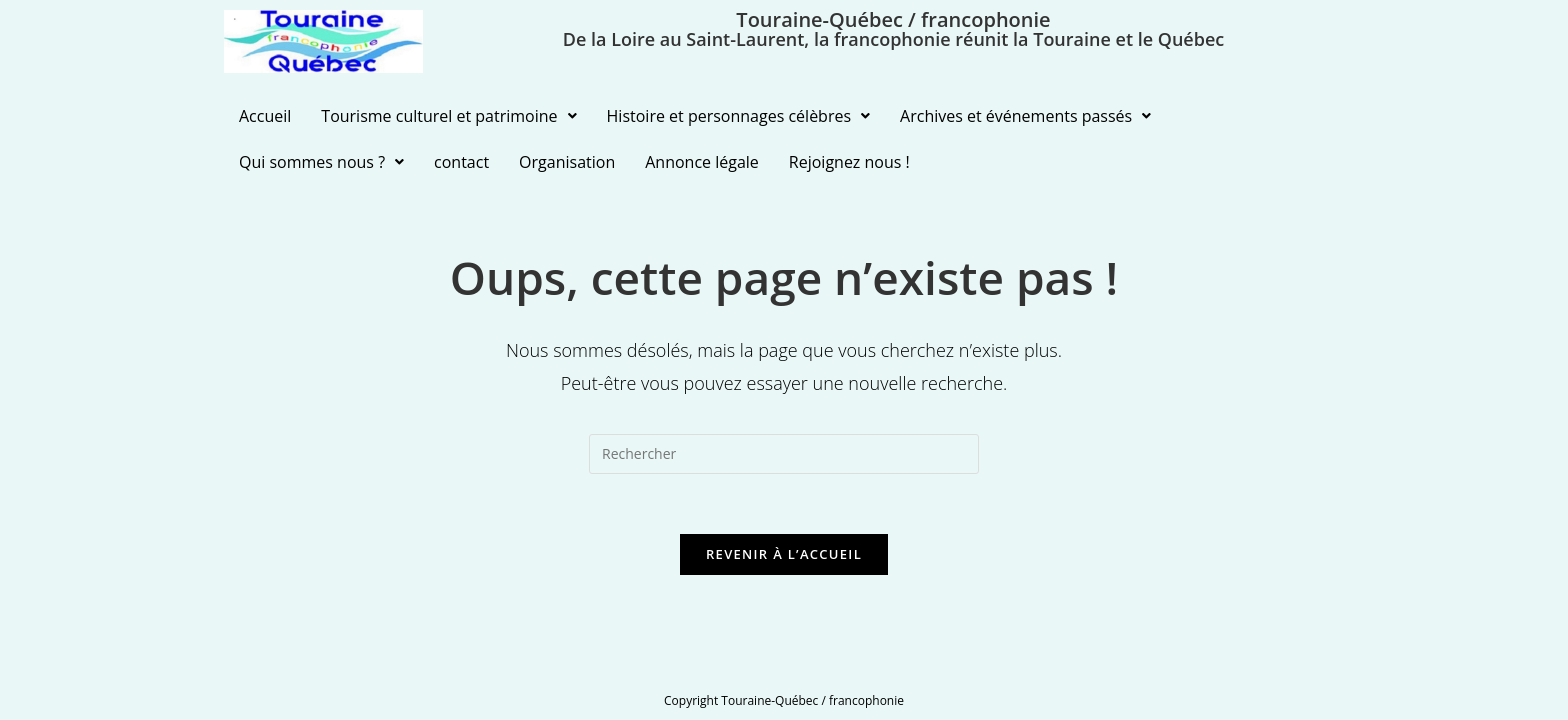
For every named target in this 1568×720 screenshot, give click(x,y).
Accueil (265, 116)
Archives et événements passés (1025, 116)
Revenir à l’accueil (784, 554)
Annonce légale (702, 162)
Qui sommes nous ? (321, 162)
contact (461, 162)
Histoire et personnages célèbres (739, 116)
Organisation (567, 162)
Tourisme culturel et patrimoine (448, 116)
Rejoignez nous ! (849, 162)
